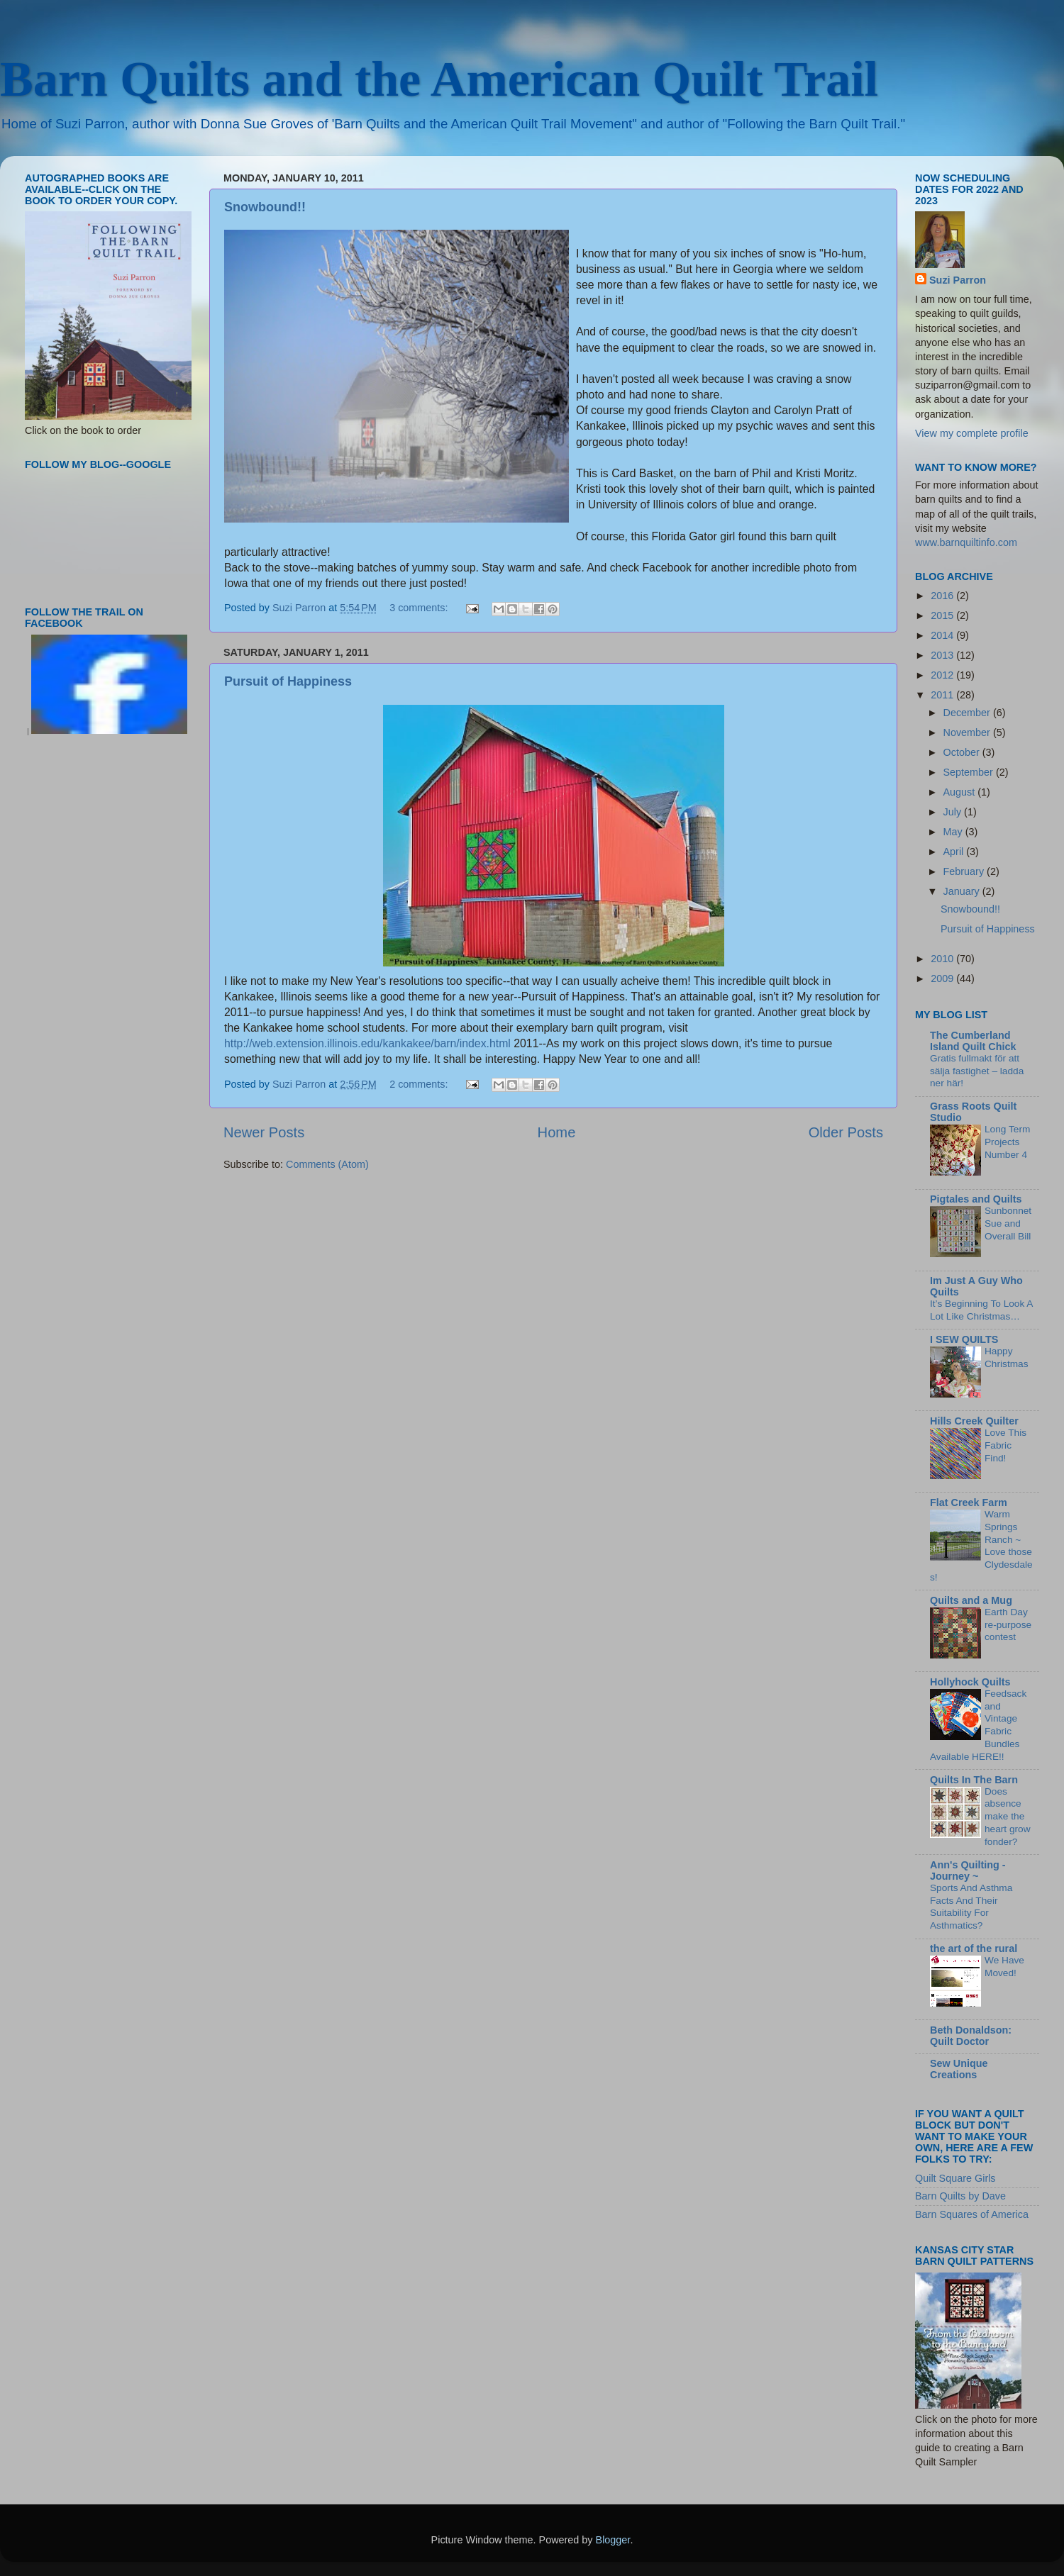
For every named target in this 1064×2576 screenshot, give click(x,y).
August (960, 792)
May (954, 831)
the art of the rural (973, 1948)
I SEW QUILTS (964, 1339)
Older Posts (846, 1132)
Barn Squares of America (972, 2214)
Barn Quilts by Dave (960, 2196)
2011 (943, 695)
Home (557, 1132)
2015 (943, 615)
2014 (943, 635)
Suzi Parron (957, 280)
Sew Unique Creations (959, 2069)
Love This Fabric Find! (1005, 1445)
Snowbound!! (265, 207)
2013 (943, 655)
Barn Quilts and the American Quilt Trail (439, 79)
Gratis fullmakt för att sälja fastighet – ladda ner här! (977, 1071)
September (969, 772)
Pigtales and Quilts (976, 1199)
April (955, 851)
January (962, 891)
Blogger (613, 2540)
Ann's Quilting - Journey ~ (968, 1870)
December (968, 712)
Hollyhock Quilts (970, 1682)
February (965, 871)
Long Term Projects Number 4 (1007, 1142)
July (954, 812)
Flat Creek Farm (968, 1502)
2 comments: (419, 1084)
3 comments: (419, 607)
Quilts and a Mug (971, 1600)
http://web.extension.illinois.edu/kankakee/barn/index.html (367, 1043)
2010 (943, 958)
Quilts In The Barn (974, 1779)
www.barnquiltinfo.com (966, 542)
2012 (943, 675)
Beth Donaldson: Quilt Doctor (971, 2035)
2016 (943, 595)
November (968, 732)
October (962, 752)
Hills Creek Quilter (974, 1421)
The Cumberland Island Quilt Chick (973, 1041)
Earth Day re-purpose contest (1008, 1625)
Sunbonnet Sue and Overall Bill (1008, 1223)
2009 (943, 978)
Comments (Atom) (327, 1164)
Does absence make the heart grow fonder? (1008, 1816)
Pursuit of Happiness (288, 681)
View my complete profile (972, 433)
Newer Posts (263, 1132)
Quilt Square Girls (955, 2178)
